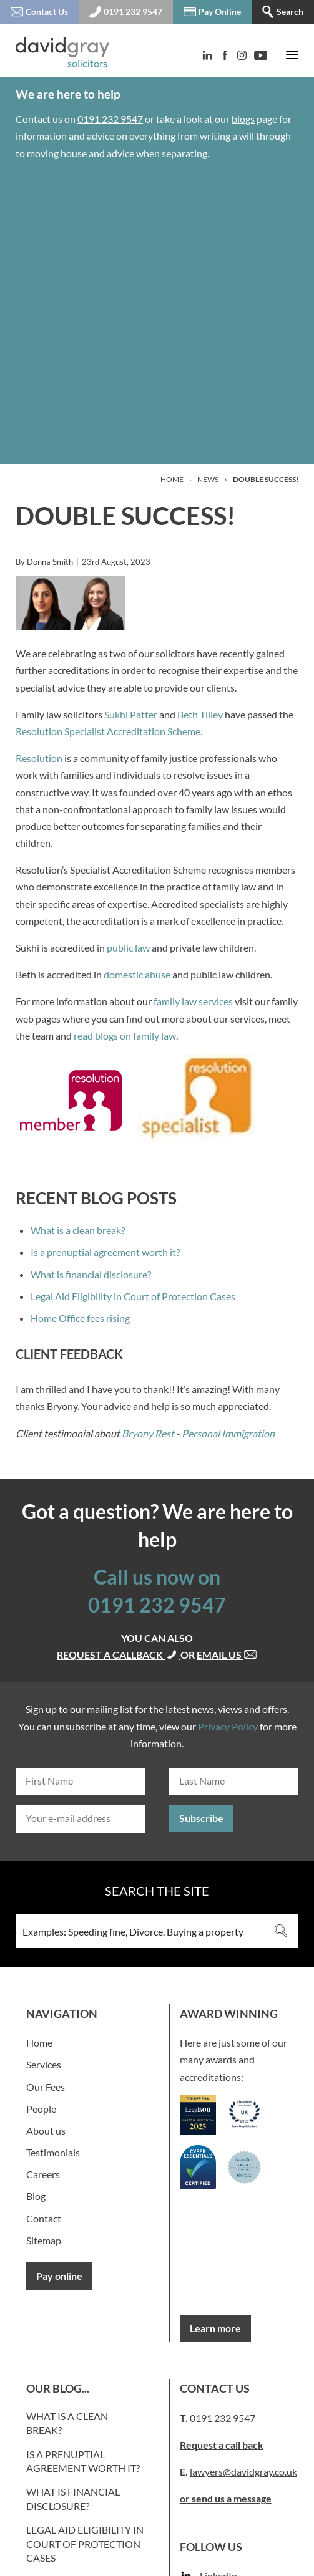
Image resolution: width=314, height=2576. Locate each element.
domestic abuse (137, 974)
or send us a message (226, 2498)
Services (43, 2064)
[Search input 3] (140, 1931)
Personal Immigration (228, 1433)
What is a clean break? (78, 1230)
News (207, 479)
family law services (193, 1001)
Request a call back (221, 2445)
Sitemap (43, 2240)
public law (128, 947)
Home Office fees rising (80, 1318)
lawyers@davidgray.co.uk (243, 2471)
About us (46, 2130)
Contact (43, 2218)
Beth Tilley (200, 714)
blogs (243, 119)
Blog (36, 2196)
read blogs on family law (125, 1035)
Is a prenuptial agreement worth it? (105, 1252)
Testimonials (53, 2152)
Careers (43, 2174)
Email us (227, 1655)
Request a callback (118, 1655)
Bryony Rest (148, 1433)
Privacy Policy (228, 1726)
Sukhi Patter (130, 714)
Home (172, 479)
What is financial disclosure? (91, 1274)
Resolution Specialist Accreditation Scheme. (109, 731)
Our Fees (45, 2087)
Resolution (39, 758)
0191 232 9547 (110, 119)
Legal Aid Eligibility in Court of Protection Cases (133, 1296)
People (41, 2109)
